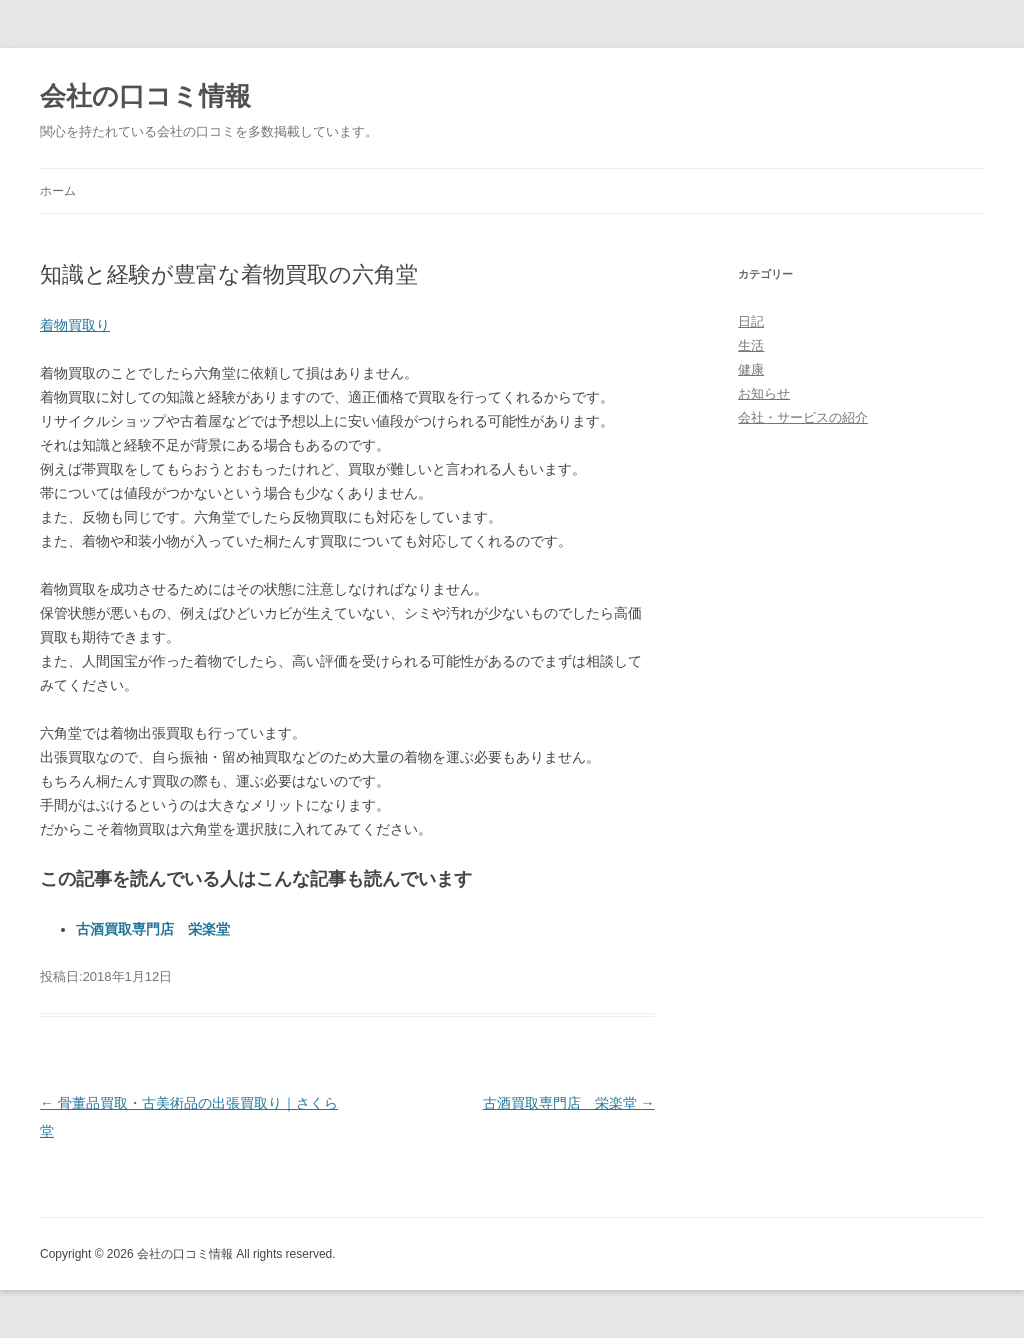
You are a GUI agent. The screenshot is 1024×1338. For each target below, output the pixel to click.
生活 (751, 345)
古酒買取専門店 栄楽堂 (153, 929)
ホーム (58, 191)
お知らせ (764, 393)
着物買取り (75, 325)
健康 (751, 369)
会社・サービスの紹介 (803, 417)
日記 (751, 321)
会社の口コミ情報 (145, 96)
